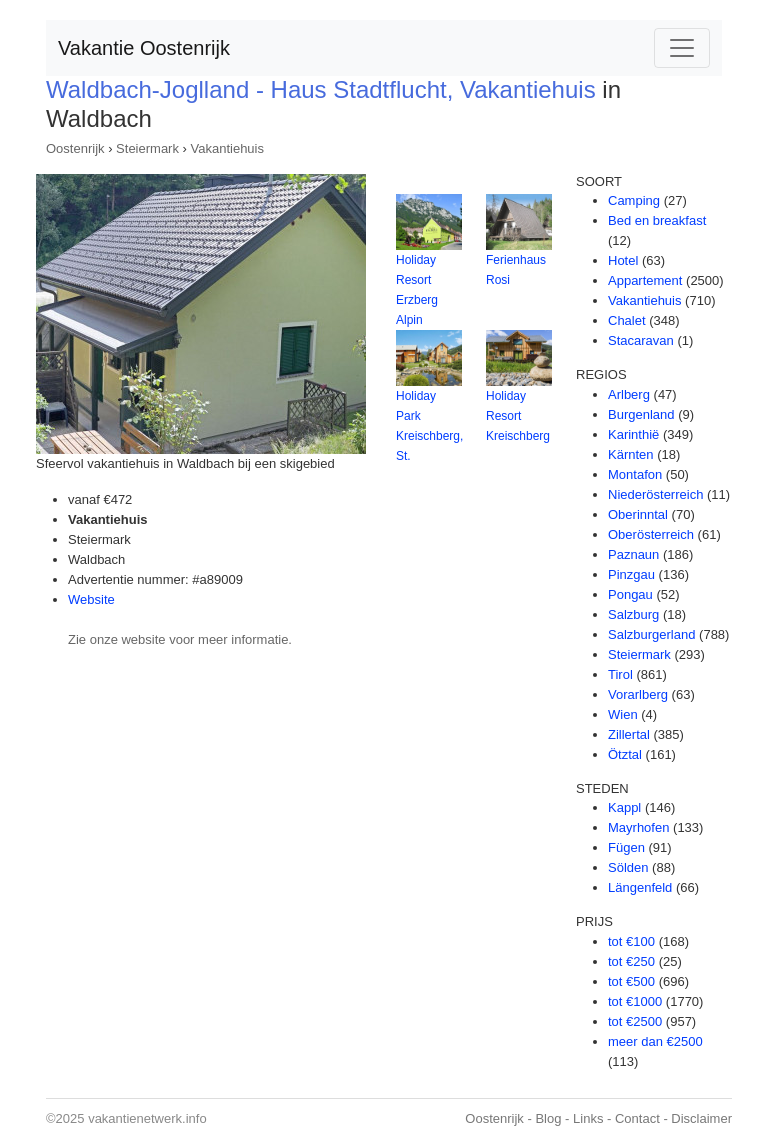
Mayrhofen (638, 827)
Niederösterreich (655, 494)
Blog (548, 1118)
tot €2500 (635, 1021)
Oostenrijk (75, 148)
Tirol (620, 674)
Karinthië (633, 434)
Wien (623, 714)
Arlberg (629, 394)
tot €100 (631, 941)
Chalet (627, 320)
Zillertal (629, 734)
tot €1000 (635, 1001)
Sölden (628, 867)
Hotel (623, 260)
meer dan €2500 (655, 1041)
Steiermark (147, 148)
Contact (637, 1118)
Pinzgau (631, 574)
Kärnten (631, 454)
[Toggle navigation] (682, 48)
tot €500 (631, 981)
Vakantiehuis (227, 148)
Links (588, 1118)
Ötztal (625, 754)
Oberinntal (638, 514)
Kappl (624, 807)
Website (91, 599)
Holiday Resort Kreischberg (518, 416)
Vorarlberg (638, 694)
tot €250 (631, 961)
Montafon (635, 474)
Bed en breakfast (657, 220)
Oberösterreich (651, 534)
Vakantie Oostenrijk (144, 48)
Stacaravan (641, 340)
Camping (634, 200)
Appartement (645, 280)
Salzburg (633, 614)
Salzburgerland (651, 634)
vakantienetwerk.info (147, 1118)
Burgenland (641, 414)
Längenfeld (640, 887)
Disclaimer (701, 1118)
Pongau (630, 594)
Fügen (626, 847)
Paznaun (633, 554)
